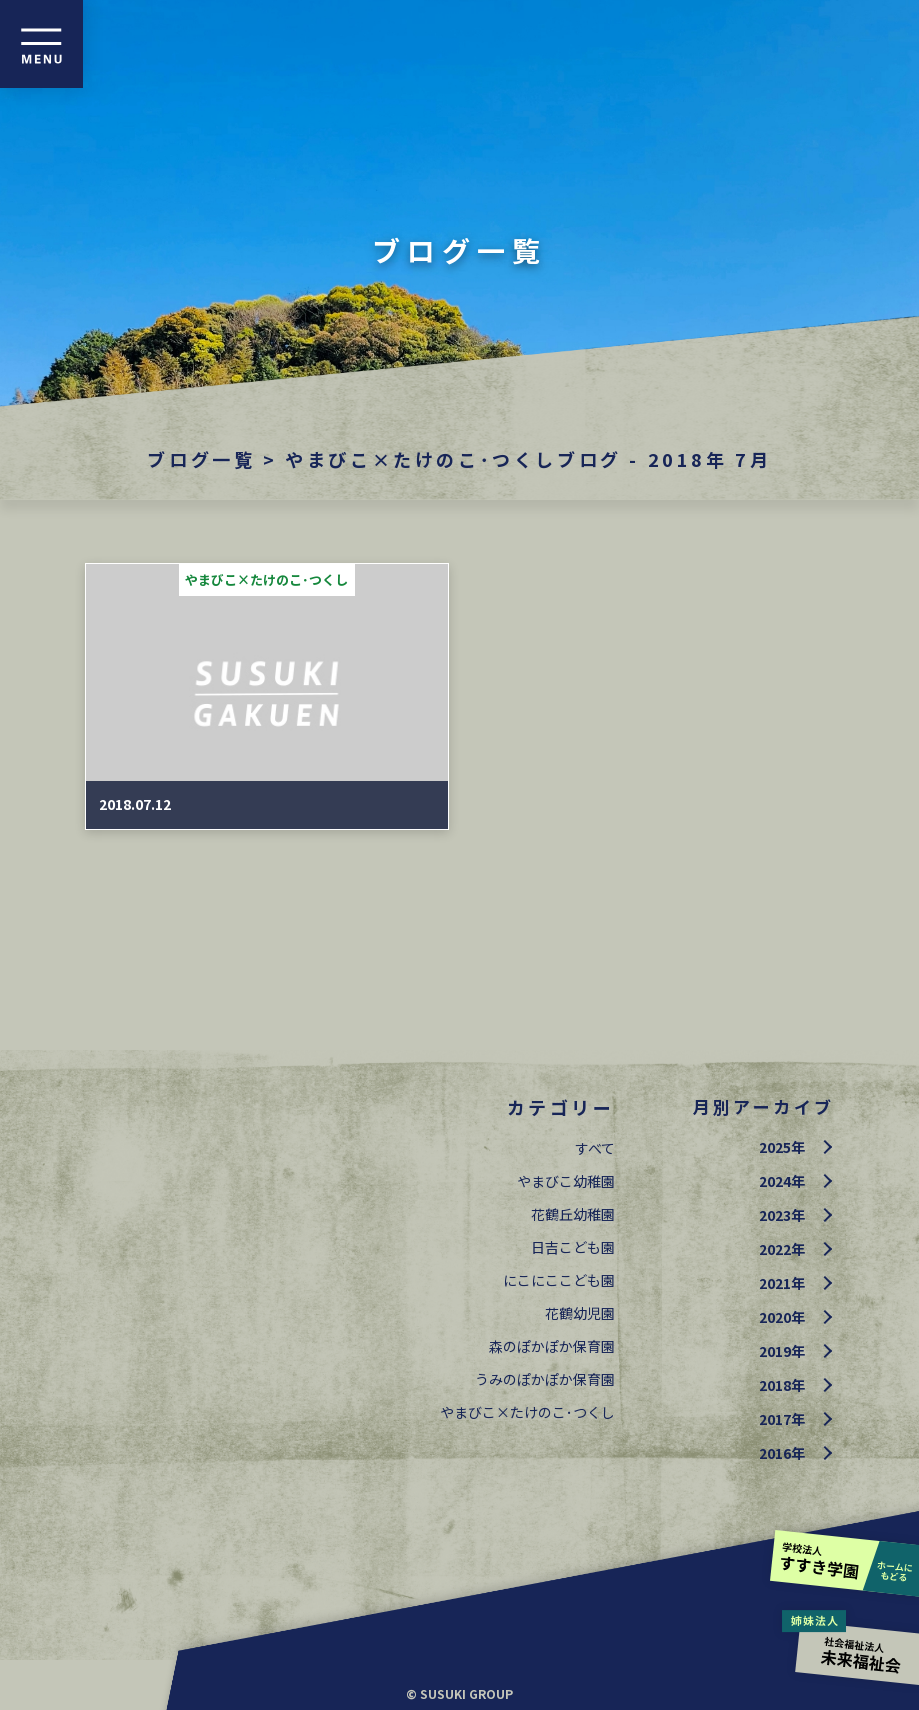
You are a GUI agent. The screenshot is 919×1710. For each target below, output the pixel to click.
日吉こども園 (573, 1247)
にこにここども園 (559, 1280)
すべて (595, 1148)
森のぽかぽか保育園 (552, 1346)
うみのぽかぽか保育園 (545, 1379)
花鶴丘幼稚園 (573, 1214)
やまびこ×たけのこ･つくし (527, 1412)
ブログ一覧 (201, 459)
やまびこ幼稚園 (566, 1181)
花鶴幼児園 (580, 1313)
